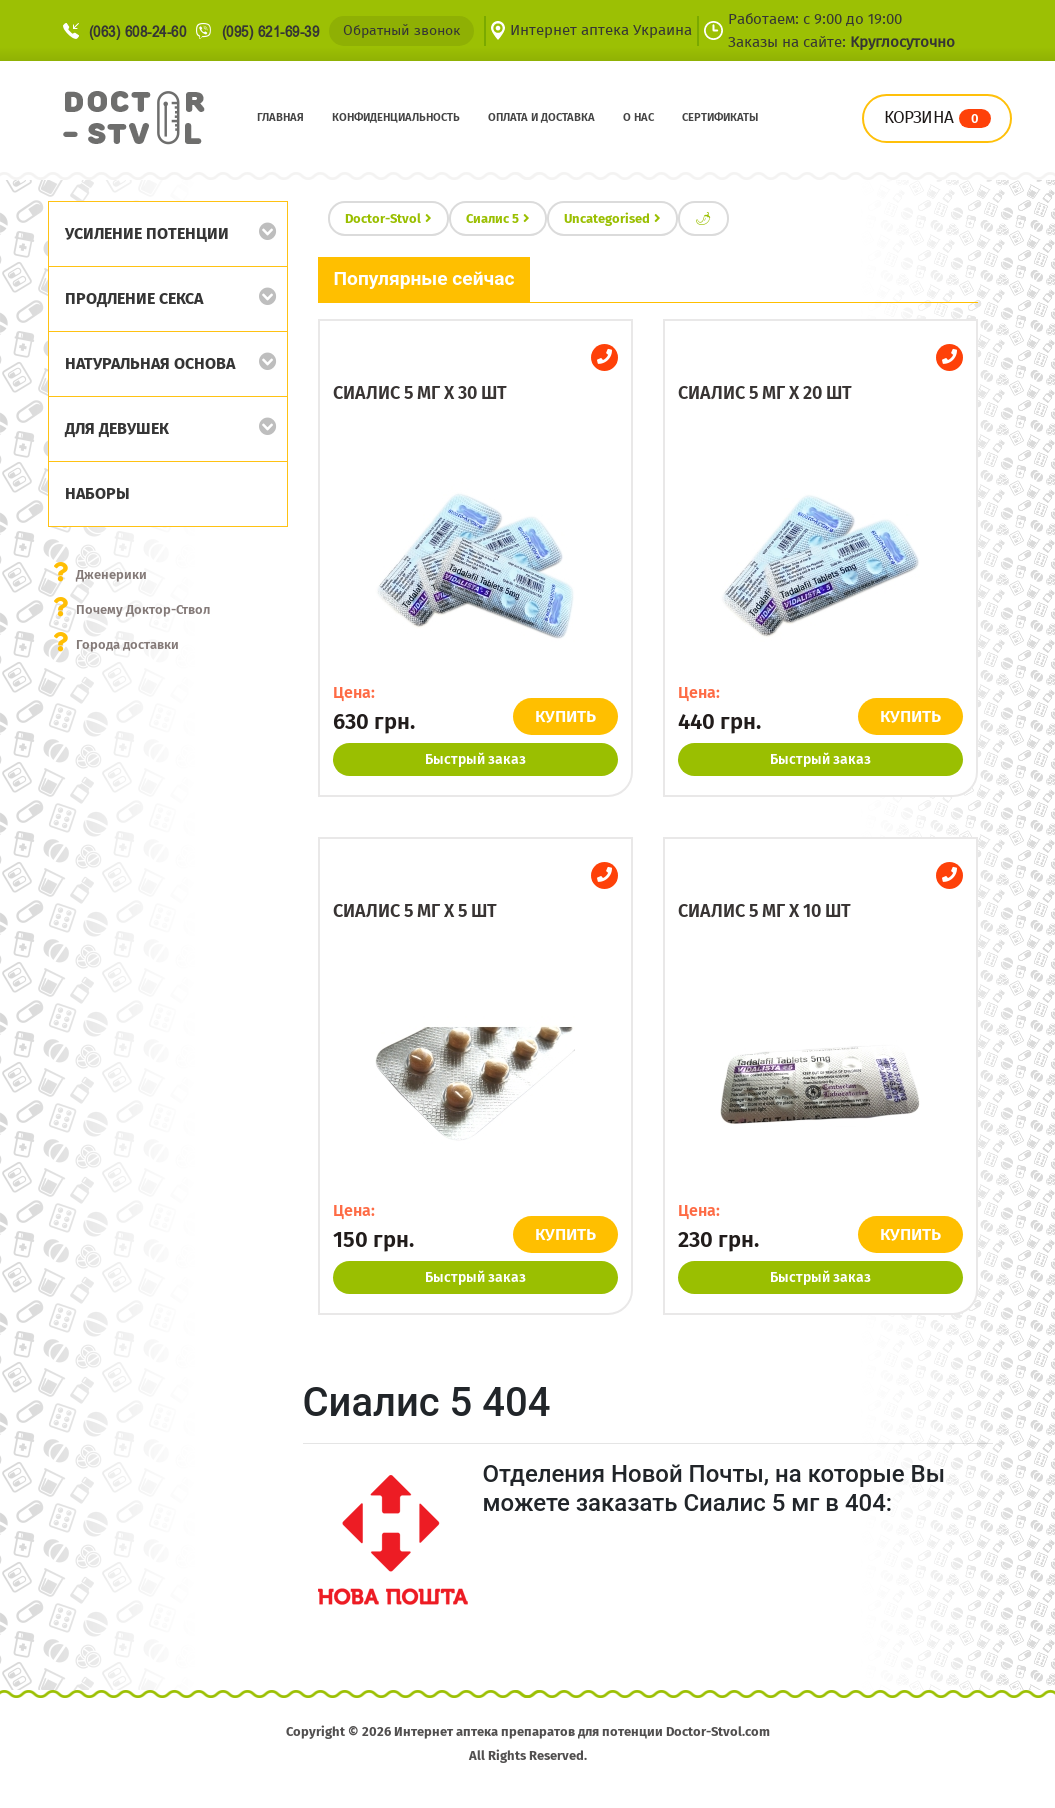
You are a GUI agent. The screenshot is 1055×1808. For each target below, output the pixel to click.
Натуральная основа (150, 363)
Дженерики (111, 574)
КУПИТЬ (565, 716)
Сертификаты (720, 117)
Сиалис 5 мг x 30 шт (420, 393)
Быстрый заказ (475, 759)
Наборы (97, 493)
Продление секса (134, 298)
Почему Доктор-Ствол (143, 609)
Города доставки (127, 644)
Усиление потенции (147, 233)
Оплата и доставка (541, 117)
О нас (638, 117)
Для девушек (117, 428)
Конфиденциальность (396, 117)
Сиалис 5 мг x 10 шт (764, 911)
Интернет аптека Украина (601, 30)
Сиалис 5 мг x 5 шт (415, 911)
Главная (280, 117)
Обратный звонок (401, 30)
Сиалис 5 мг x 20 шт (765, 393)
